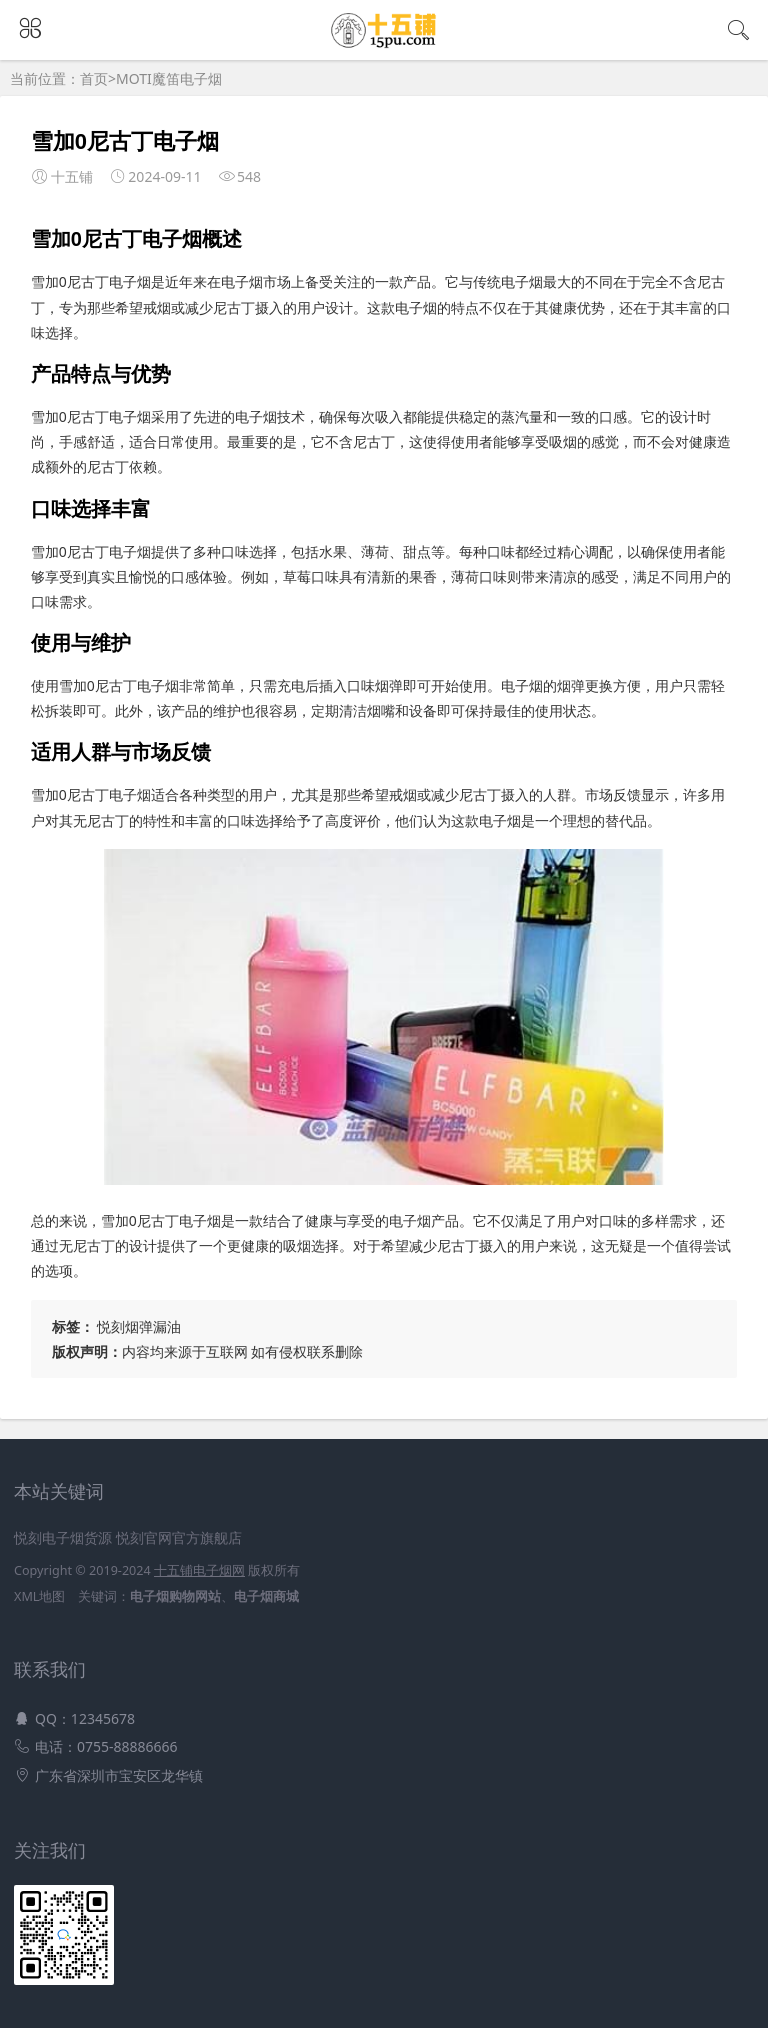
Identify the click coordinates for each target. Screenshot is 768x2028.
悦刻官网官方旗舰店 (179, 1537)
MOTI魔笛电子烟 (169, 78)
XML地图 (39, 1596)
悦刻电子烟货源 (63, 1537)
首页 (94, 78)
